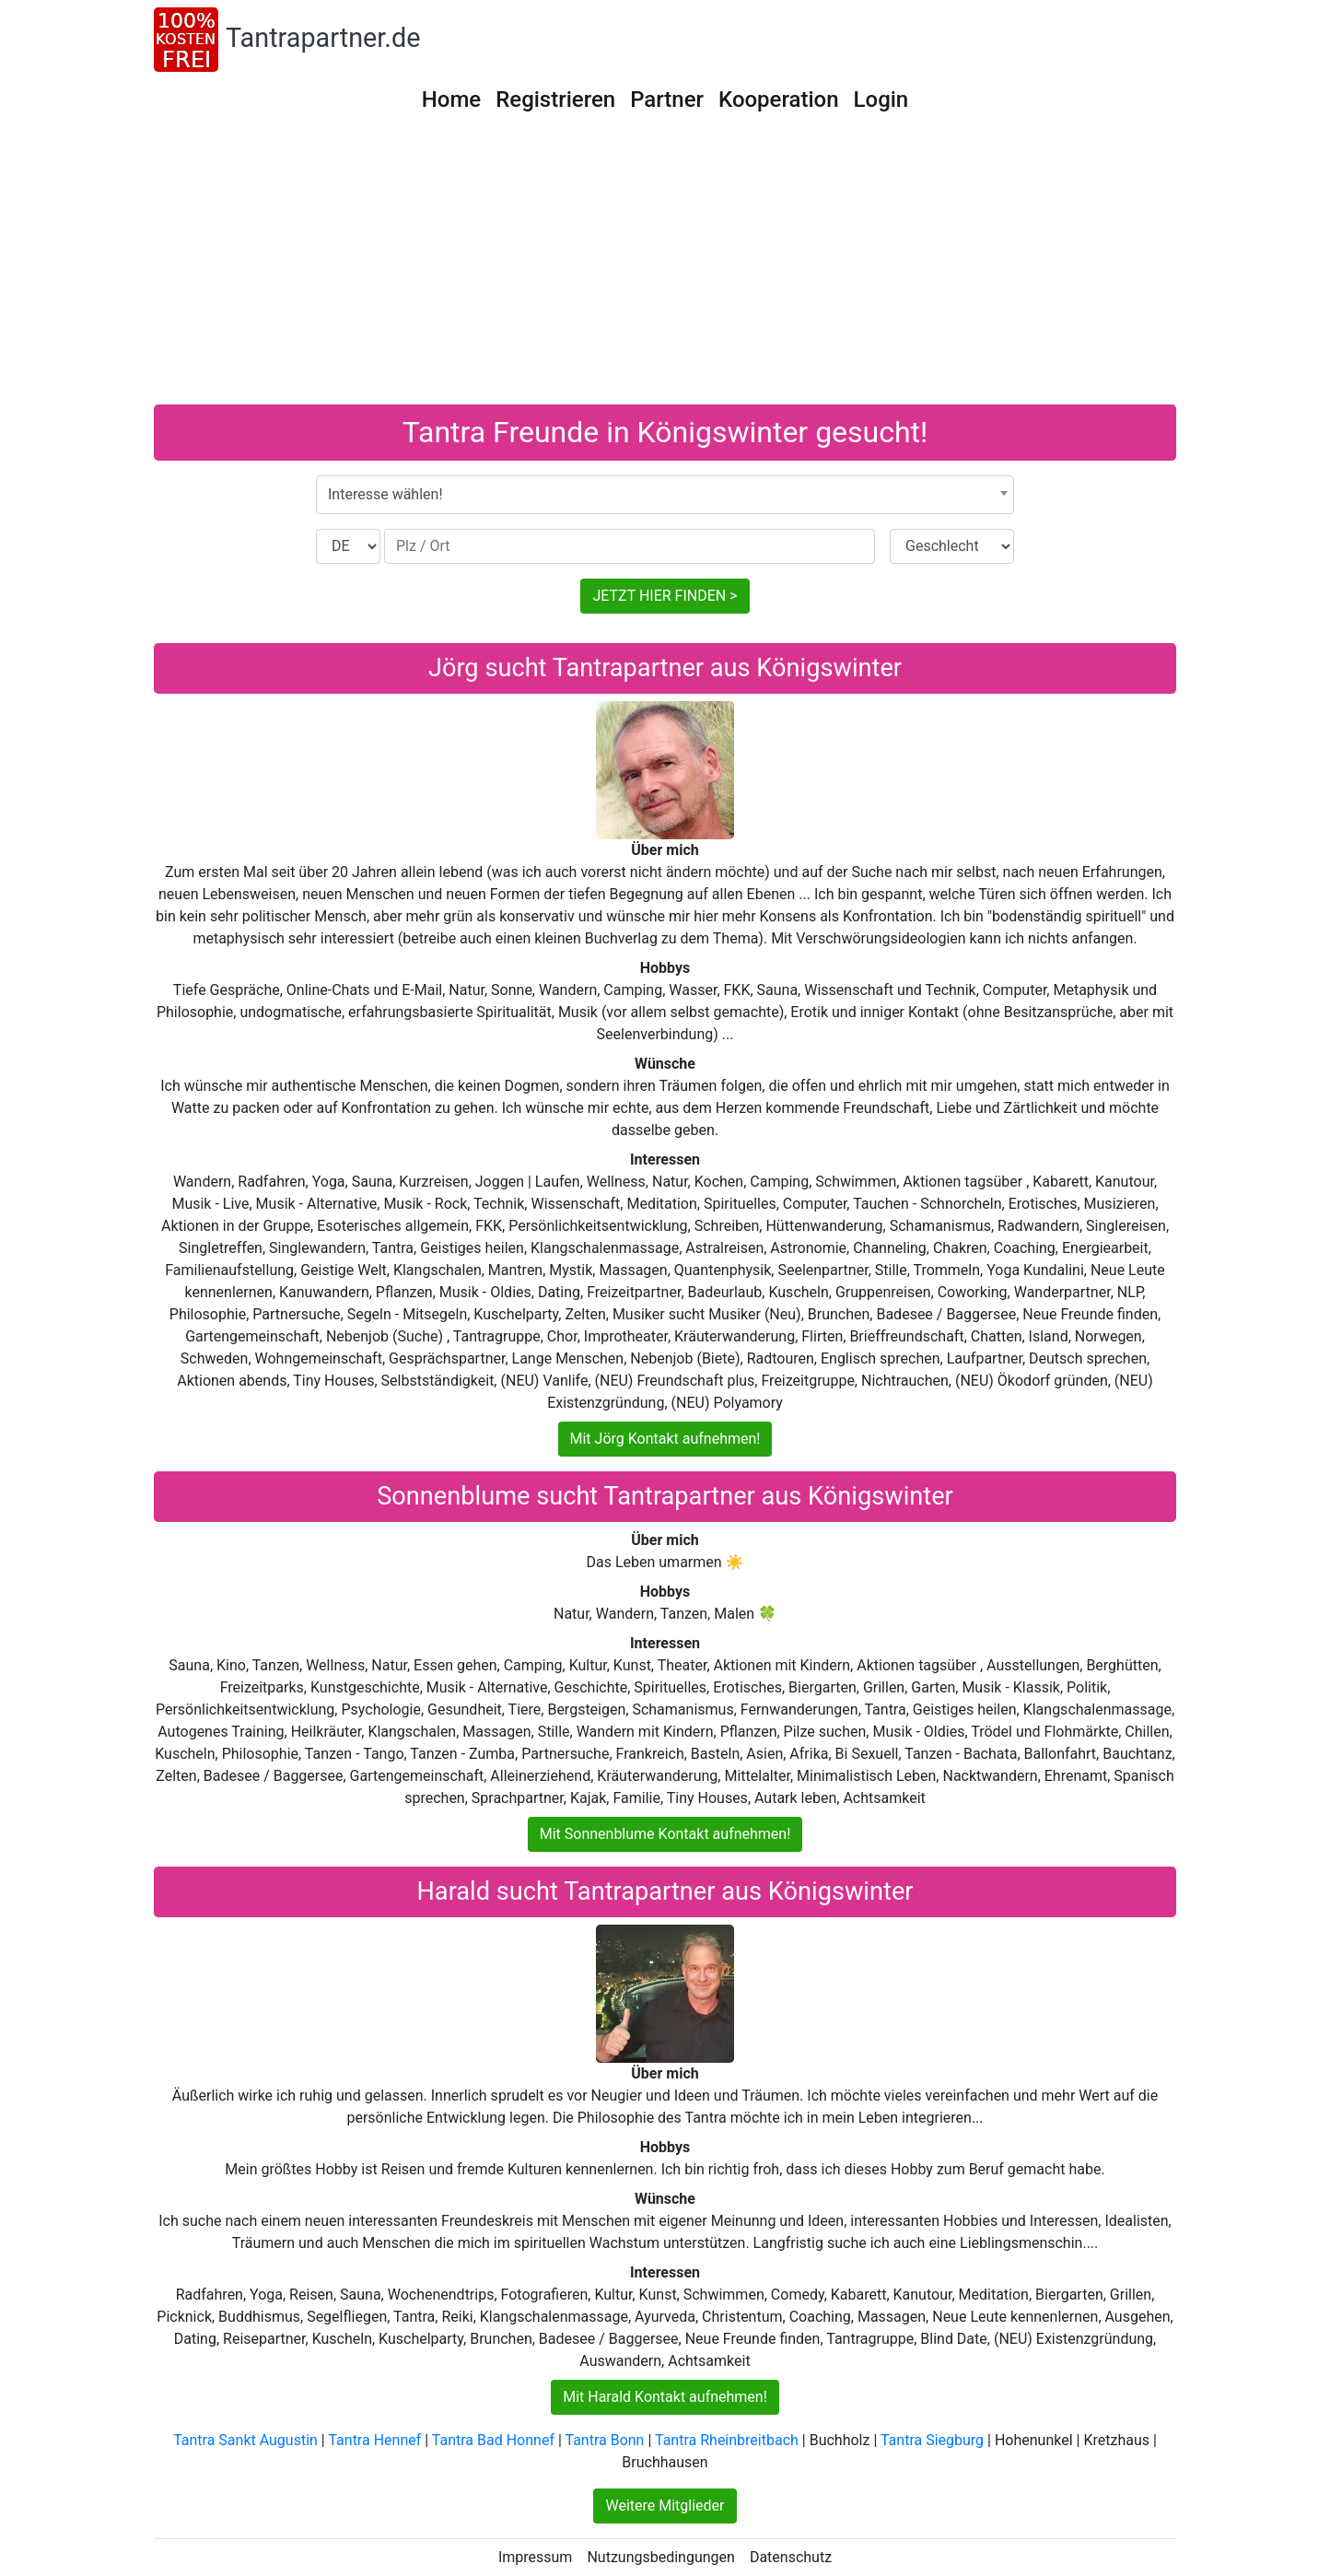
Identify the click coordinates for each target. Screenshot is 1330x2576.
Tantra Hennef (374, 2440)
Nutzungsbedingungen (660, 2557)
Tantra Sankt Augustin (245, 2440)
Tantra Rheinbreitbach (727, 2440)
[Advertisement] (665, 266)
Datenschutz (791, 2557)
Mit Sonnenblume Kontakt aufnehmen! (665, 1834)
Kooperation (778, 99)
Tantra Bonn (604, 2440)
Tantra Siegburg (932, 2440)
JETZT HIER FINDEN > (664, 595)
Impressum (535, 2557)
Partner (667, 99)
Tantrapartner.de (323, 37)
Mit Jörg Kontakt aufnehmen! (665, 1438)
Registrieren (555, 99)
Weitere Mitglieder (664, 2505)
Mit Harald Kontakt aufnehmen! (665, 2397)
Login (881, 99)
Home (451, 99)
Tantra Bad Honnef (493, 2440)
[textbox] (665, 494)
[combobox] (665, 494)
